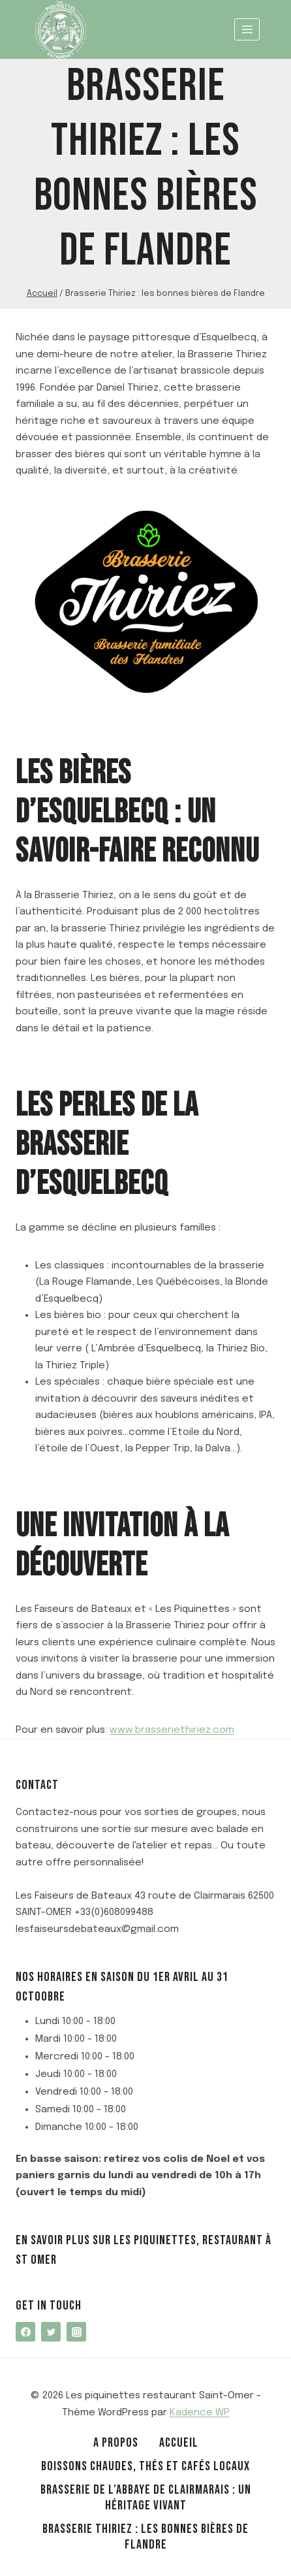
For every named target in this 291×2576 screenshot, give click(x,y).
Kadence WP (200, 2412)
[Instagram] (76, 2332)
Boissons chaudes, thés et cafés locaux (145, 2466)
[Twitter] (51, 2332)
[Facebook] (25, 2332)
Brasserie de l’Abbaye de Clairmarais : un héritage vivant (145, 2497)
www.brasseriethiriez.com (172, 1730)
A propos (115, 2443)
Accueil (178, 2443)
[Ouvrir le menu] (247, 29)
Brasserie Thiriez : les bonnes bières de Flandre (145, 2536)
